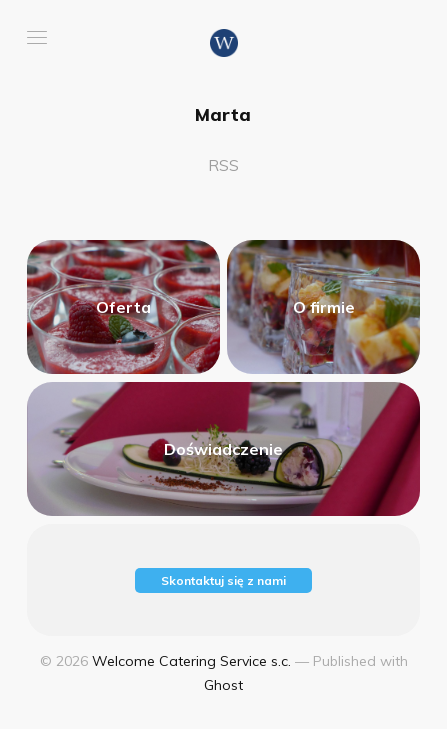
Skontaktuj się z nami (223, 580)
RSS (223, 165)
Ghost (223, 685)
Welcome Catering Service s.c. (191, 661)
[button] (37, 37)
